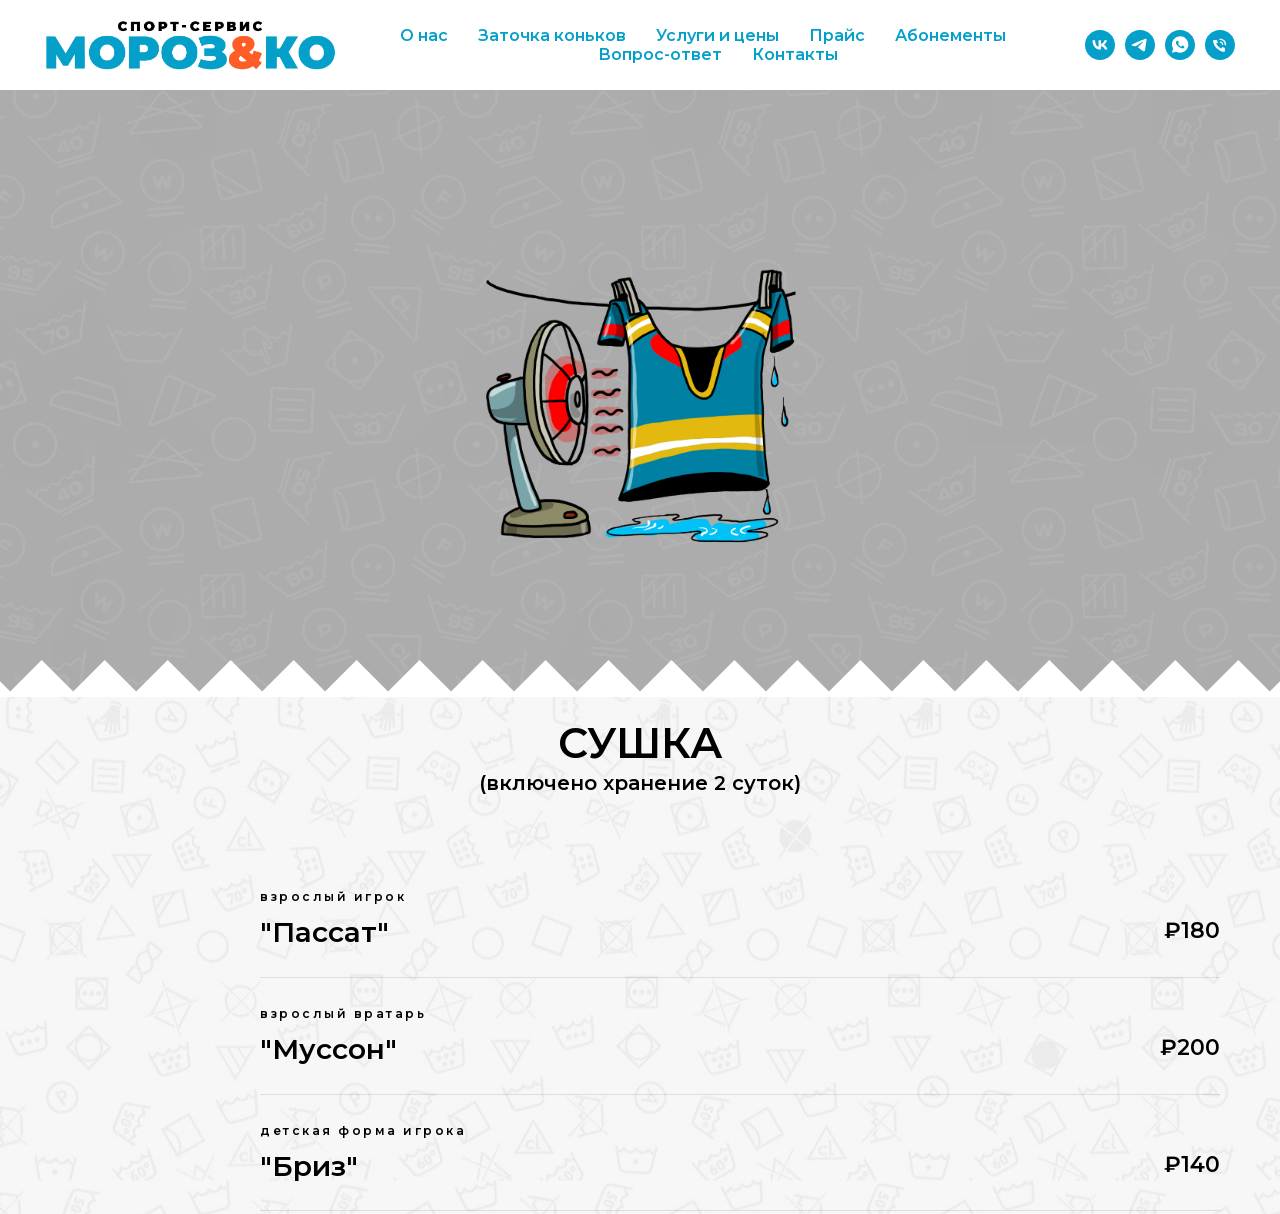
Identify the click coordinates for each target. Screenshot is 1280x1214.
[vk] (1100, 45)
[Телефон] (1220, 45)
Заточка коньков (552, 35)
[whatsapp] (1180, 45)
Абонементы (950, 35)
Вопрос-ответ (660, 54)
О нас (424, 35)
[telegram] (1140, 45)
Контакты (795, 54)
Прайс (837, 35)
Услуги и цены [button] (717, 35)
